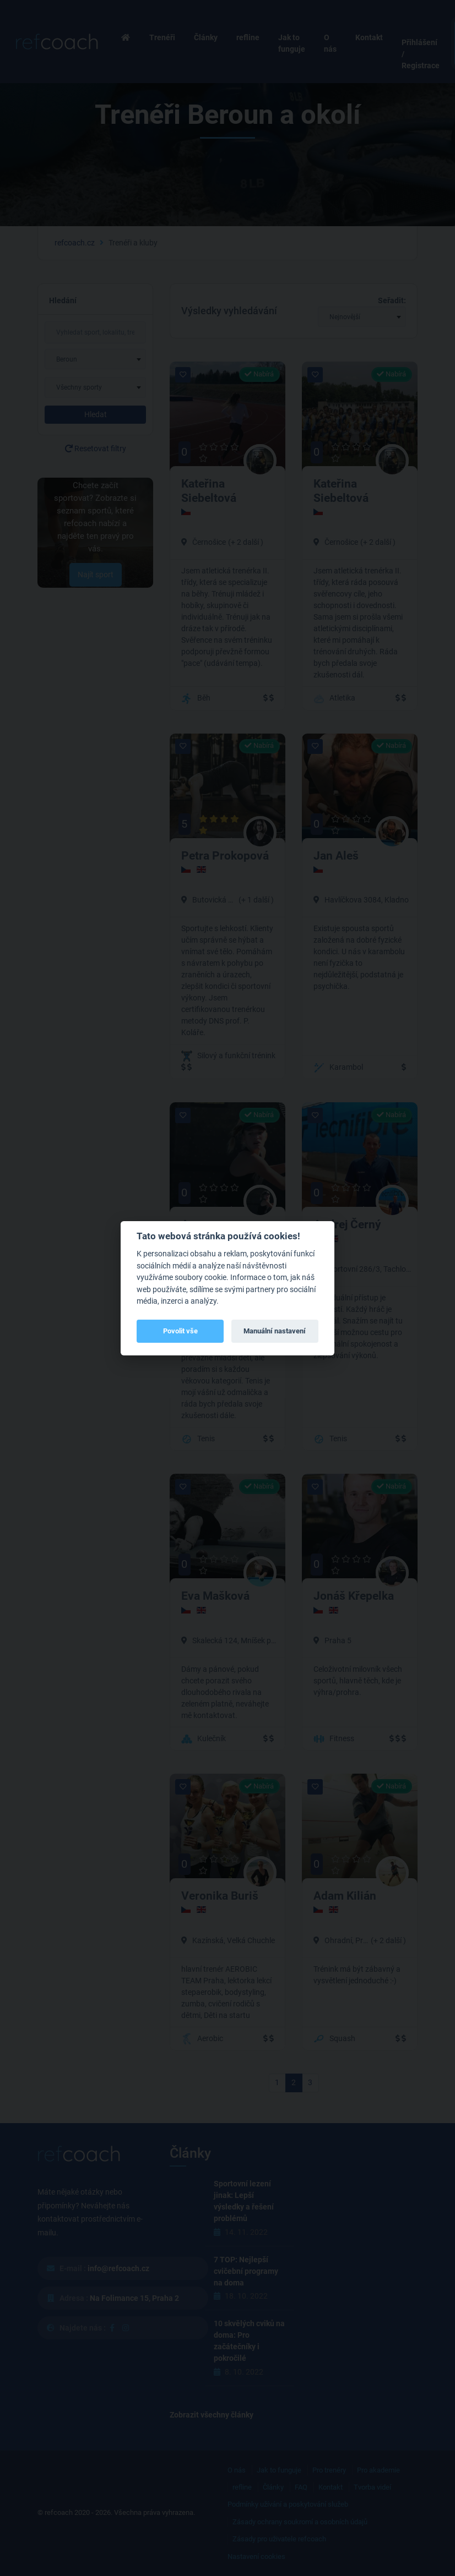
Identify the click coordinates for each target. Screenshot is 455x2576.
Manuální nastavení (274, 1331)
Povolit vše (180, 1331)
